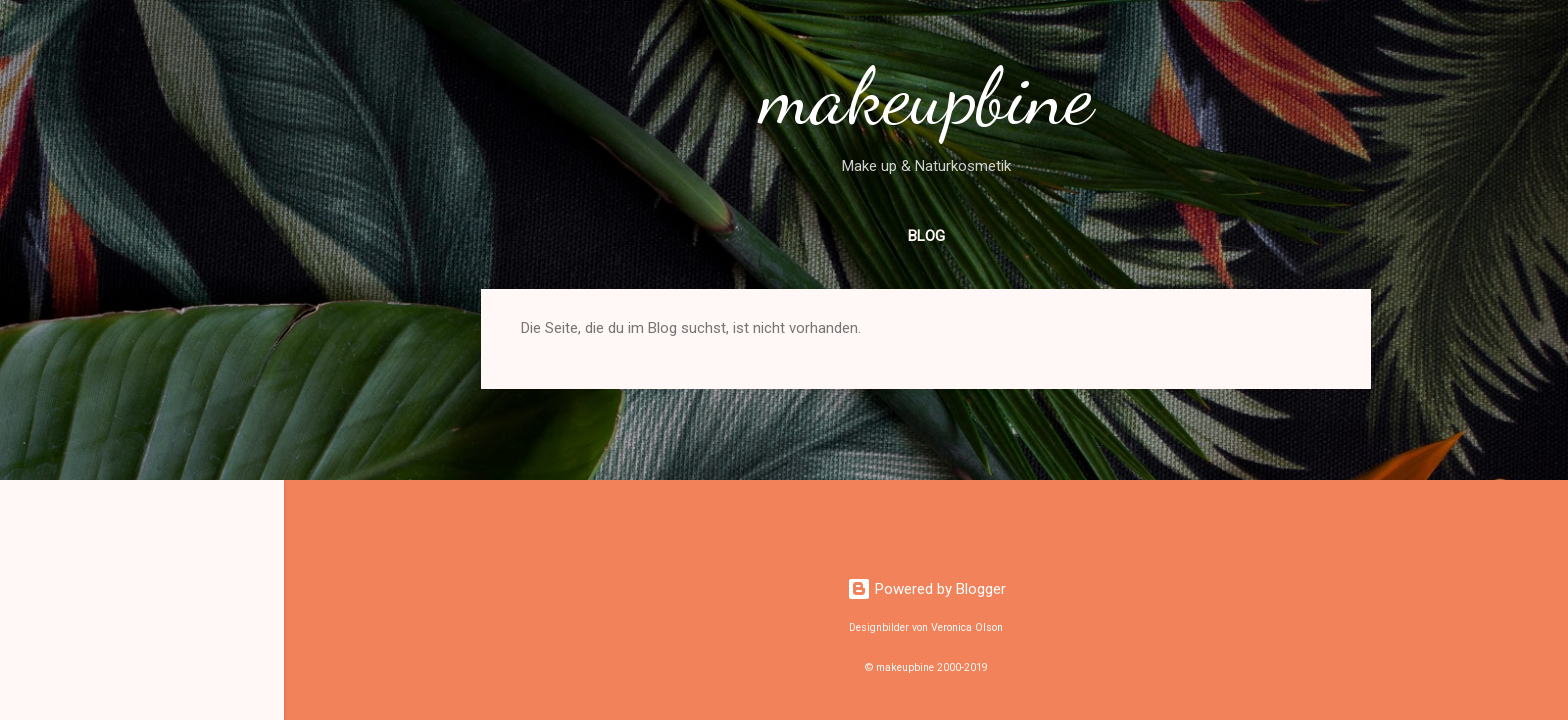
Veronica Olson (967, 627)
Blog (926, 236)
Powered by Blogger (926, 589)
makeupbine (926, 96)
